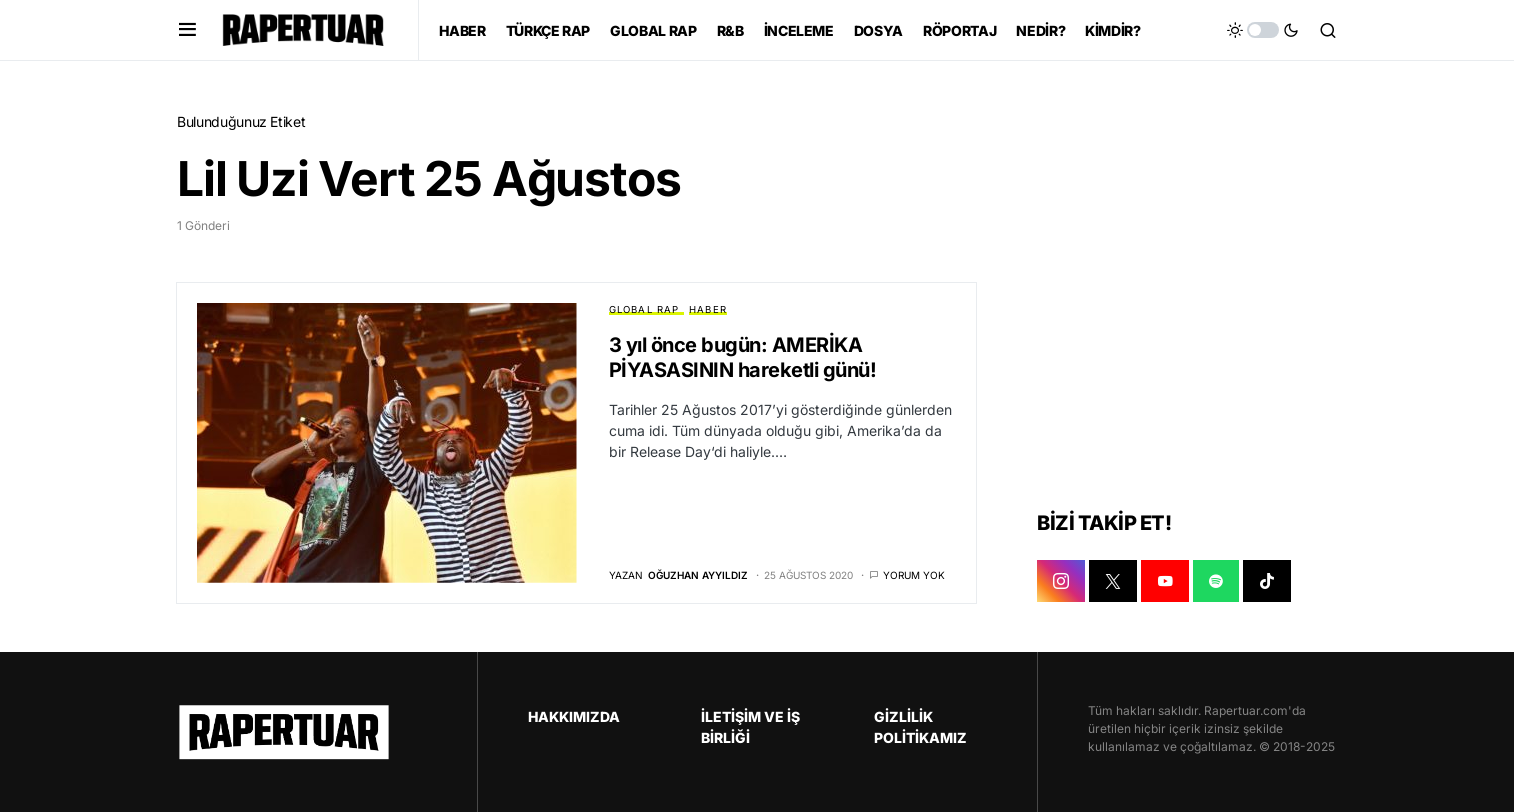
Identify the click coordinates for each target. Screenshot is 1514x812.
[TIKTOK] (1267, 581)
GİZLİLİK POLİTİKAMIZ (920, 727)
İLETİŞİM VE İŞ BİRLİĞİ (750, 727)
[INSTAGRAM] (1061, 581)
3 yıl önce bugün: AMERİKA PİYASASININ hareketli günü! (743, 357)
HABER (708, 309)
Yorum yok (914, 575)
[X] (1113, 581)
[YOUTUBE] (1165, 581)
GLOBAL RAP (644, 309)
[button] (187, 30)
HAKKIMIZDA (574, 716)
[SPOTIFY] (1216, 581)
